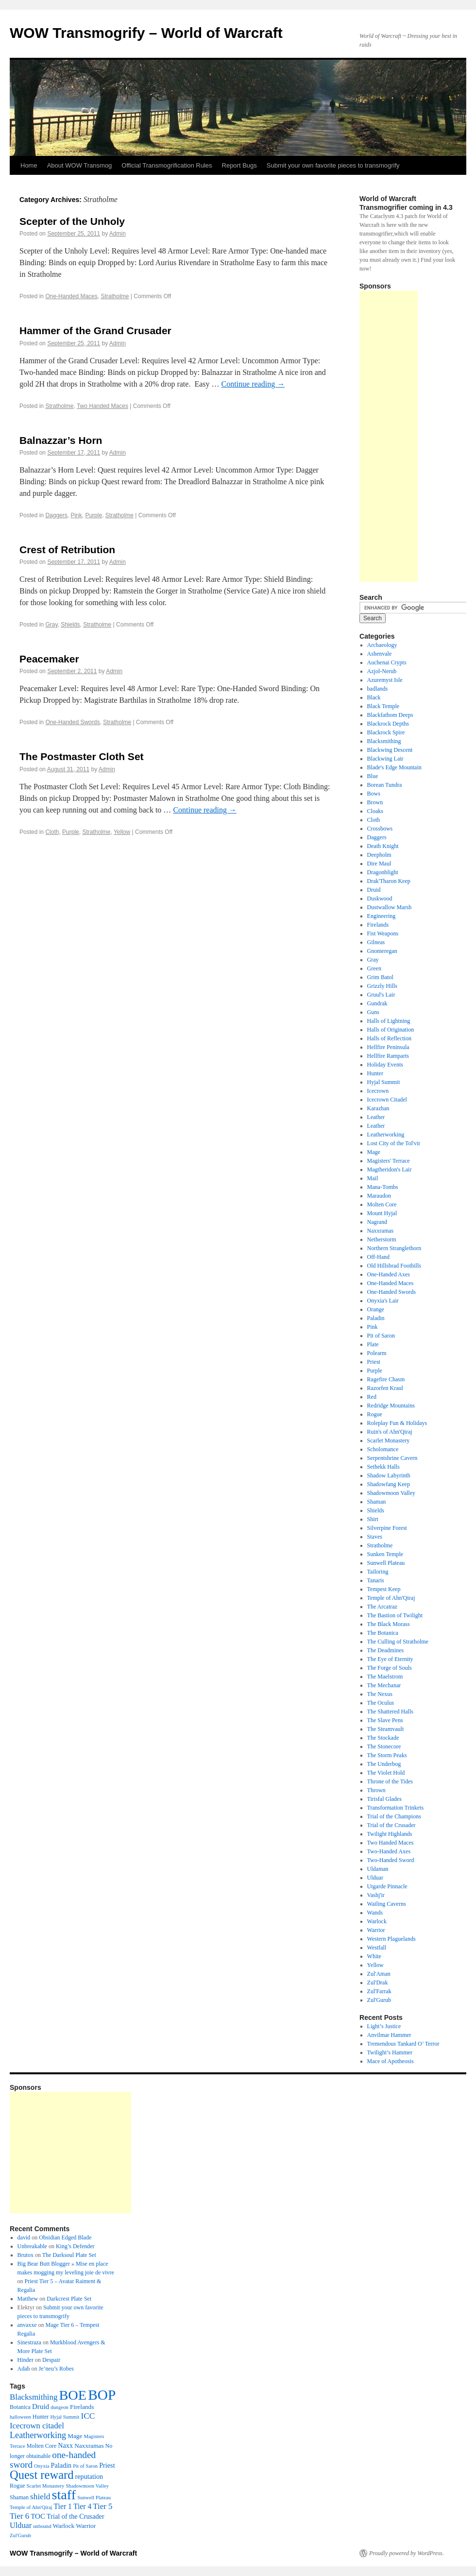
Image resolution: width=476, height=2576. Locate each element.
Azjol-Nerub (382, 671)
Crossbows (380, 828)
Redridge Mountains (391, 1405)
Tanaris (375, 1580)
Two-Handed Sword (390, 1860)
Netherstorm (381, 1239)
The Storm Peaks (387, 1755)
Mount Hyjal (382, 1213)
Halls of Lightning (388, 1020)
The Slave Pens (385, 1720)
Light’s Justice (384, 2026)
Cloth (52, 832)
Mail (372, 1178)
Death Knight (383, 846)
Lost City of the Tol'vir (394, 1143)
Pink (76, 515)
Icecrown (378, 1090)
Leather (376, 1117)
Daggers (56, 515)
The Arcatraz (382, 1606)
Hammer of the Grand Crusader (95, 330)
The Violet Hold (386, 1772)
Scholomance (383, 1449)
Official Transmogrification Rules (166, 165)
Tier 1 (63, 2506)
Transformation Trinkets (395, 1807)
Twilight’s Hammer (389, 2052)
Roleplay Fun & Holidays (397, 1423)
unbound (42, 2526)
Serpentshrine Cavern (392, 1458)
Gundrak (377, 1003)
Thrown (376, 1790)
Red (371, 1396)
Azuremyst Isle (385, 680)
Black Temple (383, 706)
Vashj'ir (376, 1895)
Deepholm (379, 854)
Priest (373, 1361)
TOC (38, 2516)
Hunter (375, 1073)
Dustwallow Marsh (389, 907)
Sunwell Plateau (386, 1562)
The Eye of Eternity (390, 1659)
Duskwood (379, 898)
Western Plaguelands (391, 1938)
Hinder (25, 2359)
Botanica (20, 2407)
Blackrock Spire (386, 732)
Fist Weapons (382, 933)
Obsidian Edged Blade (65, 2237)
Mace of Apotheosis (390, 2061)
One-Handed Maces (71, 296)
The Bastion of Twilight (395, 1615)
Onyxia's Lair (383, 1300)
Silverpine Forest (387, 1528)
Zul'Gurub (379, 2000)
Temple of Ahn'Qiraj (391, 1597)
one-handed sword (53, 2460)
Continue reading (253, 384)
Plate (373, 1344)
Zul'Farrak (379, 1991)
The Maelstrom (385, 1676)
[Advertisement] (388, 436)
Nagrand (377, 1222)
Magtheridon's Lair (389, 1169)
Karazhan (378, 1108)
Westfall (377, 1947)
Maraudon (379, 1195)
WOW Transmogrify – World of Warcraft (146, 33)
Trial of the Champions (394, 1816)
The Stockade (383, 1737)
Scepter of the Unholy (72, 221)
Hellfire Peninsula (388, 1047)
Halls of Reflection (389, 1038)
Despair (51, 2359)
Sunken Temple (385, 1554)
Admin (117, 233)
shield (40, 2496)
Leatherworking (386, 1134)
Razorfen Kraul (385, 1388)
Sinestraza (29, 2342)
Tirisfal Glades (384, 1799)
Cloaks (375, 811)
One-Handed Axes (388, 1274)
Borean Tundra (384, 784)
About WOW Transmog (79, 165)
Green (374, 968)
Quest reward (41, 2474)
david (24, 2237)
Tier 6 (19, 2516)
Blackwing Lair (385, 758)
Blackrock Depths (388, 723)
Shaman (376, 1501)
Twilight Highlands (389, 1833)
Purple (93, 515)
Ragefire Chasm (386, 1379)
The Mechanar (384, 1685)
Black (374, 697)
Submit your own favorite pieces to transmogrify (333, 165)
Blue (372, 776)
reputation (89, 2476)
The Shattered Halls (390, 1711)
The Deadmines (385, 1650)
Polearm (377, 1353)
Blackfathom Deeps (390, 715)
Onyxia (41, 2466)
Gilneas (376, 942)
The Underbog (384, 1764)
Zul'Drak (377, 1982)
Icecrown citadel (37, 2425)
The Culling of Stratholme (397, 1641)
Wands (375, 1912)
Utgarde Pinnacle (387, 1886)
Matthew (27, 2298)
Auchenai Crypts (387, 662)
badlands (377, 688)
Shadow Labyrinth (388, 1475)
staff (63, 2494)
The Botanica (382, 1632)
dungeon (59, 2407)
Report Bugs (239, 165)
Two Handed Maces (102, 406)
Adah (23, 2368)
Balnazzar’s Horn (60, 440)
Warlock (377, 1921)
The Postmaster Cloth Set (81, 756)
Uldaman (378, 1868)
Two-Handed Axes (388, 1851)
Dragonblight (382, 872)
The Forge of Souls (389, 1667)
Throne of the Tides (390, 1781)
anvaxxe (27, 2325)
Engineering (381, 916)
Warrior (376, 1930)
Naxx (65, 2445)
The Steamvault (385, 1729)
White (374, 1956)
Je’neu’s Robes (56, 2368)
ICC (88, 2416)
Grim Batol (380, 977)
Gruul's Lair (381, 994)
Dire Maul (379, 863)
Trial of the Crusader (391, 1825)
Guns (373, 1012)
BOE (72, 2395)
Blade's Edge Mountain (394, 767)
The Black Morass (388, 1624)
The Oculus (380, 1702)
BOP (102, 2395)
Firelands (378, 924)
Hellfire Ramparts (388, 1055)
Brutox (25, 2255)
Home (28, 165)
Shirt (372, 1519)
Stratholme (115, 296)
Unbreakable (32, 2246)
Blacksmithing (384, 741)
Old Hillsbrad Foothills (394, 1265)
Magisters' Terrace (388, 1160)
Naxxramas (380, 1230)
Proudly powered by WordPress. (406, 2553)
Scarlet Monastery (388, 1440)
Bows (373, 793)
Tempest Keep (384, 1589)
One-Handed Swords (72, 722)
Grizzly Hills (382, 986)
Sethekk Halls (383, 1466)
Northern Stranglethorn (394, 1248)
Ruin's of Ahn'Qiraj (389, 1431)
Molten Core (382, 1204)
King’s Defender (75, 2246)
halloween (20, 2417)
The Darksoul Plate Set (69, 2255)
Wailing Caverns (386, 1903)
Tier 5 (102, 2506)
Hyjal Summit (383, 1082)
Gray (51, 624)
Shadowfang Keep (388, 1484)
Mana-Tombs (382, 1187)
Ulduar (375, 1877)
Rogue (374, 1414)
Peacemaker (49, 658)
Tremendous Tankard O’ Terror (403, 2043)
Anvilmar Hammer (389, 2035)
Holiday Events (385, 1064)
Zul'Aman (379, 1973)
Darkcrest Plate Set (69, 2298)
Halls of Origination (390, 1029)
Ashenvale (379, 653)
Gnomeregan (382, 951)
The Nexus (379, 1694)
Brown (375, 802)
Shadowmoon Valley (391, 1493)
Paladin (376, 1318)
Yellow (122, 832)
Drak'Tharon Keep (388, 881)
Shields (70, 624)
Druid (374, 889)
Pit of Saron (381, 1335)
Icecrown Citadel (387, 1099)
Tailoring (378, 1571)
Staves (374, 1536)
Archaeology (382, 645)
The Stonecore (384, 1746)
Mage (373, 1152)
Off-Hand (378, 1257)
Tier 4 (82, 2506)
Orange (375, 1309)
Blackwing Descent (390, 749)
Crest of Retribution (67, 549)
